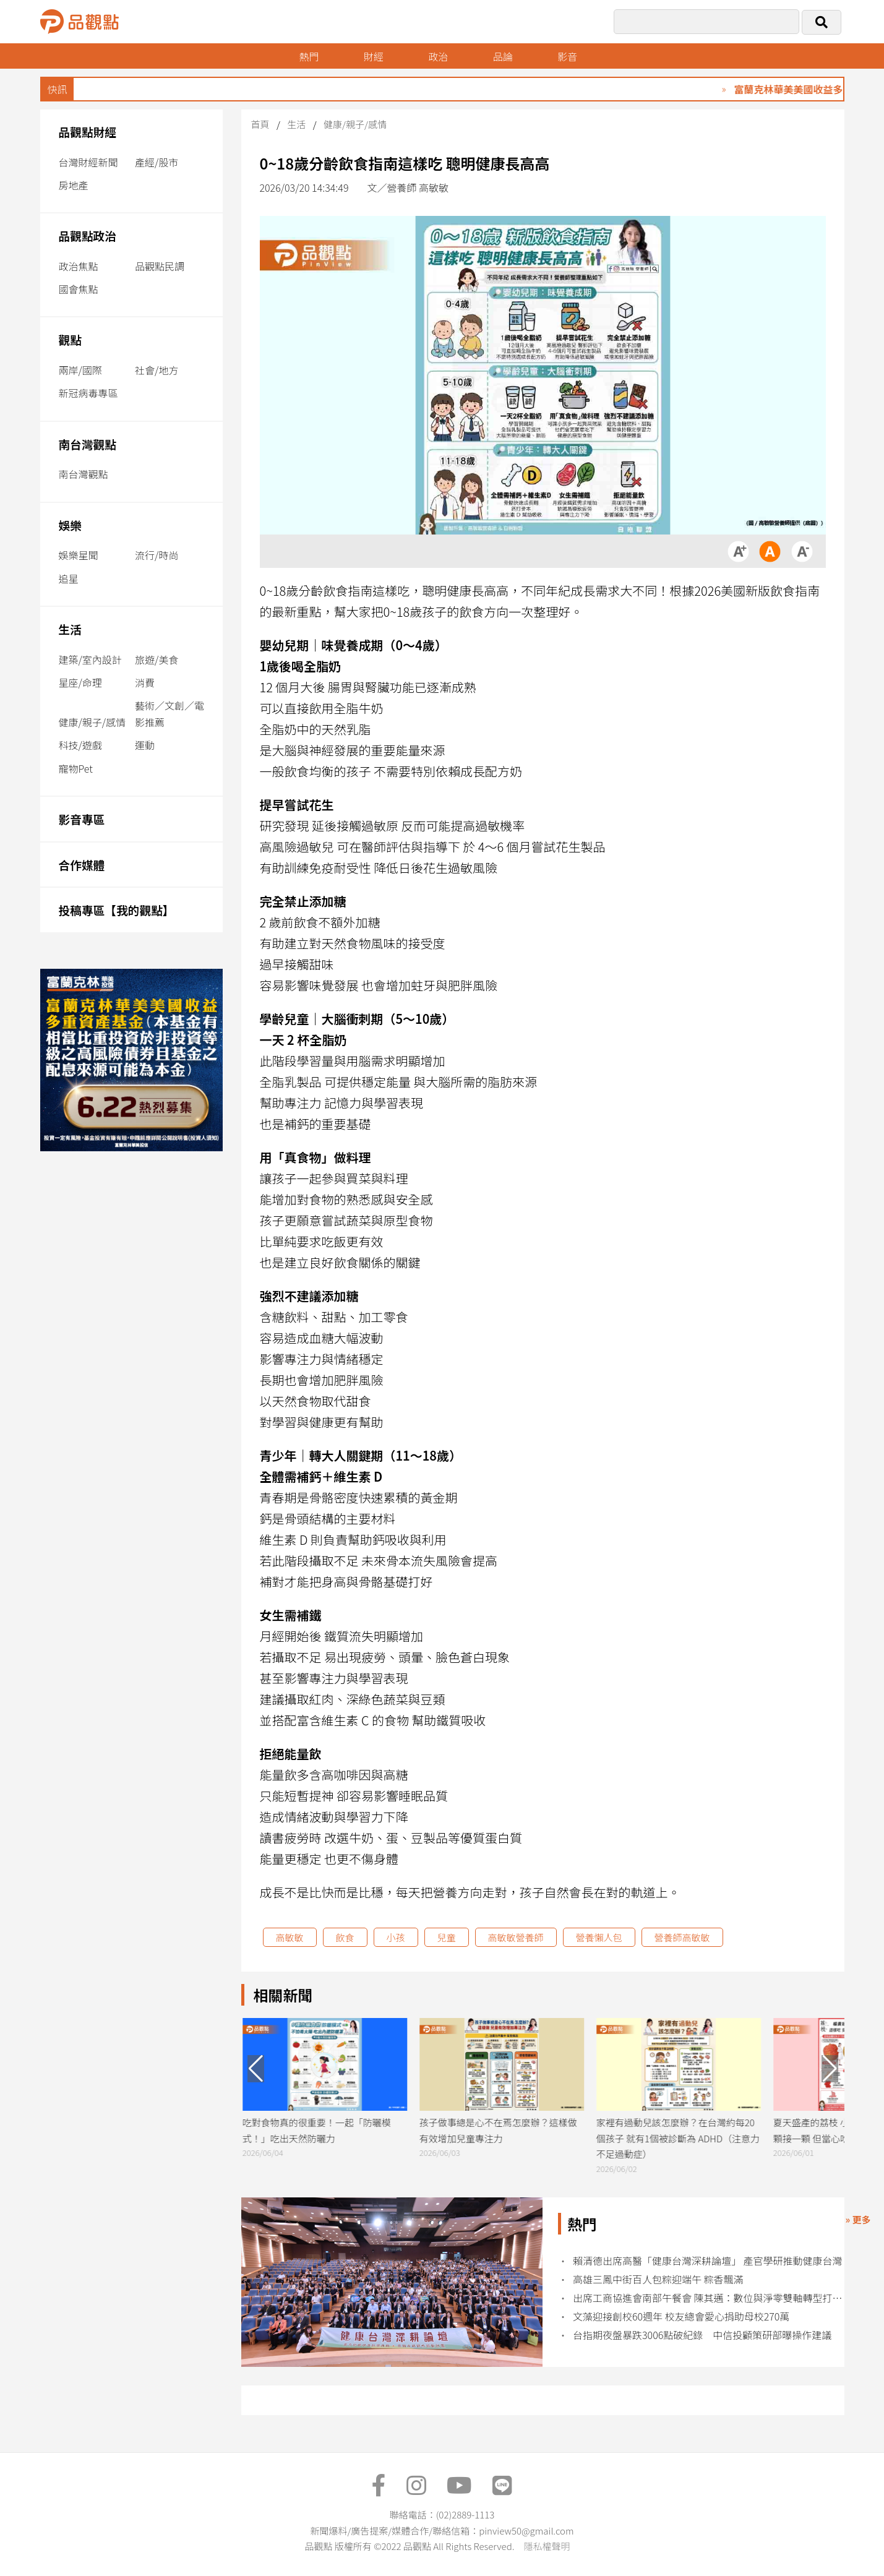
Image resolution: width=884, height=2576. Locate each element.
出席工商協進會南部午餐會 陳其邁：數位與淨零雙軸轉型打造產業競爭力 (708, 2298)
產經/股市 (156, 162)
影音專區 (82, 818)
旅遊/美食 (156, 659)
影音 (567, 56)
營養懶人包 (599, 1937)
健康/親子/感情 (92, 722)
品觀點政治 (88, 235)
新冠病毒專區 (88, 392)
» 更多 (857, 2219)
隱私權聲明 (546, 2546)
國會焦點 (78, 288)
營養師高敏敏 (682, 1937)
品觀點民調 (159, 266)
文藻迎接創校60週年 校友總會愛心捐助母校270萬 (681, 2316)
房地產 (73, 185)
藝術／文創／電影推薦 (169, 713)
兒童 (446, 1937)
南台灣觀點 (88, 444)
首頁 (260, 124)
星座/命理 (80, 682)
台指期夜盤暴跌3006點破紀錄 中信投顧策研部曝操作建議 (702, 2335)
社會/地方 (156, 370)
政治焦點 (78, 266)
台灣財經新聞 (88, 162)
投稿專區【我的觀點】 (116, 909)
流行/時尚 (156, 554)
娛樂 (70, 525)
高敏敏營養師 (516, 1937)
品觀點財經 (88, 131)
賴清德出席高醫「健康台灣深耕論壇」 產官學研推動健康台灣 (708, 2260)
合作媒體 (82, 864)
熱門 (309, 56)
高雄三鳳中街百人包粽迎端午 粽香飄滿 (658, 2279)
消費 (145, 682)
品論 (503, 56)
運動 (145, 744)
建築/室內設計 (90, 659)
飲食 (345, 1937)
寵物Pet (76, 768)
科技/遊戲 (80, 744)
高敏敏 (290, 1937)
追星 (69, 578)
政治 (438, 56)
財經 (374, 56)
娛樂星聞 (78, 554)
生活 (70, 628)
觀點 (70, 339)
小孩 (396, 1937)
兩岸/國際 (80, 370)
